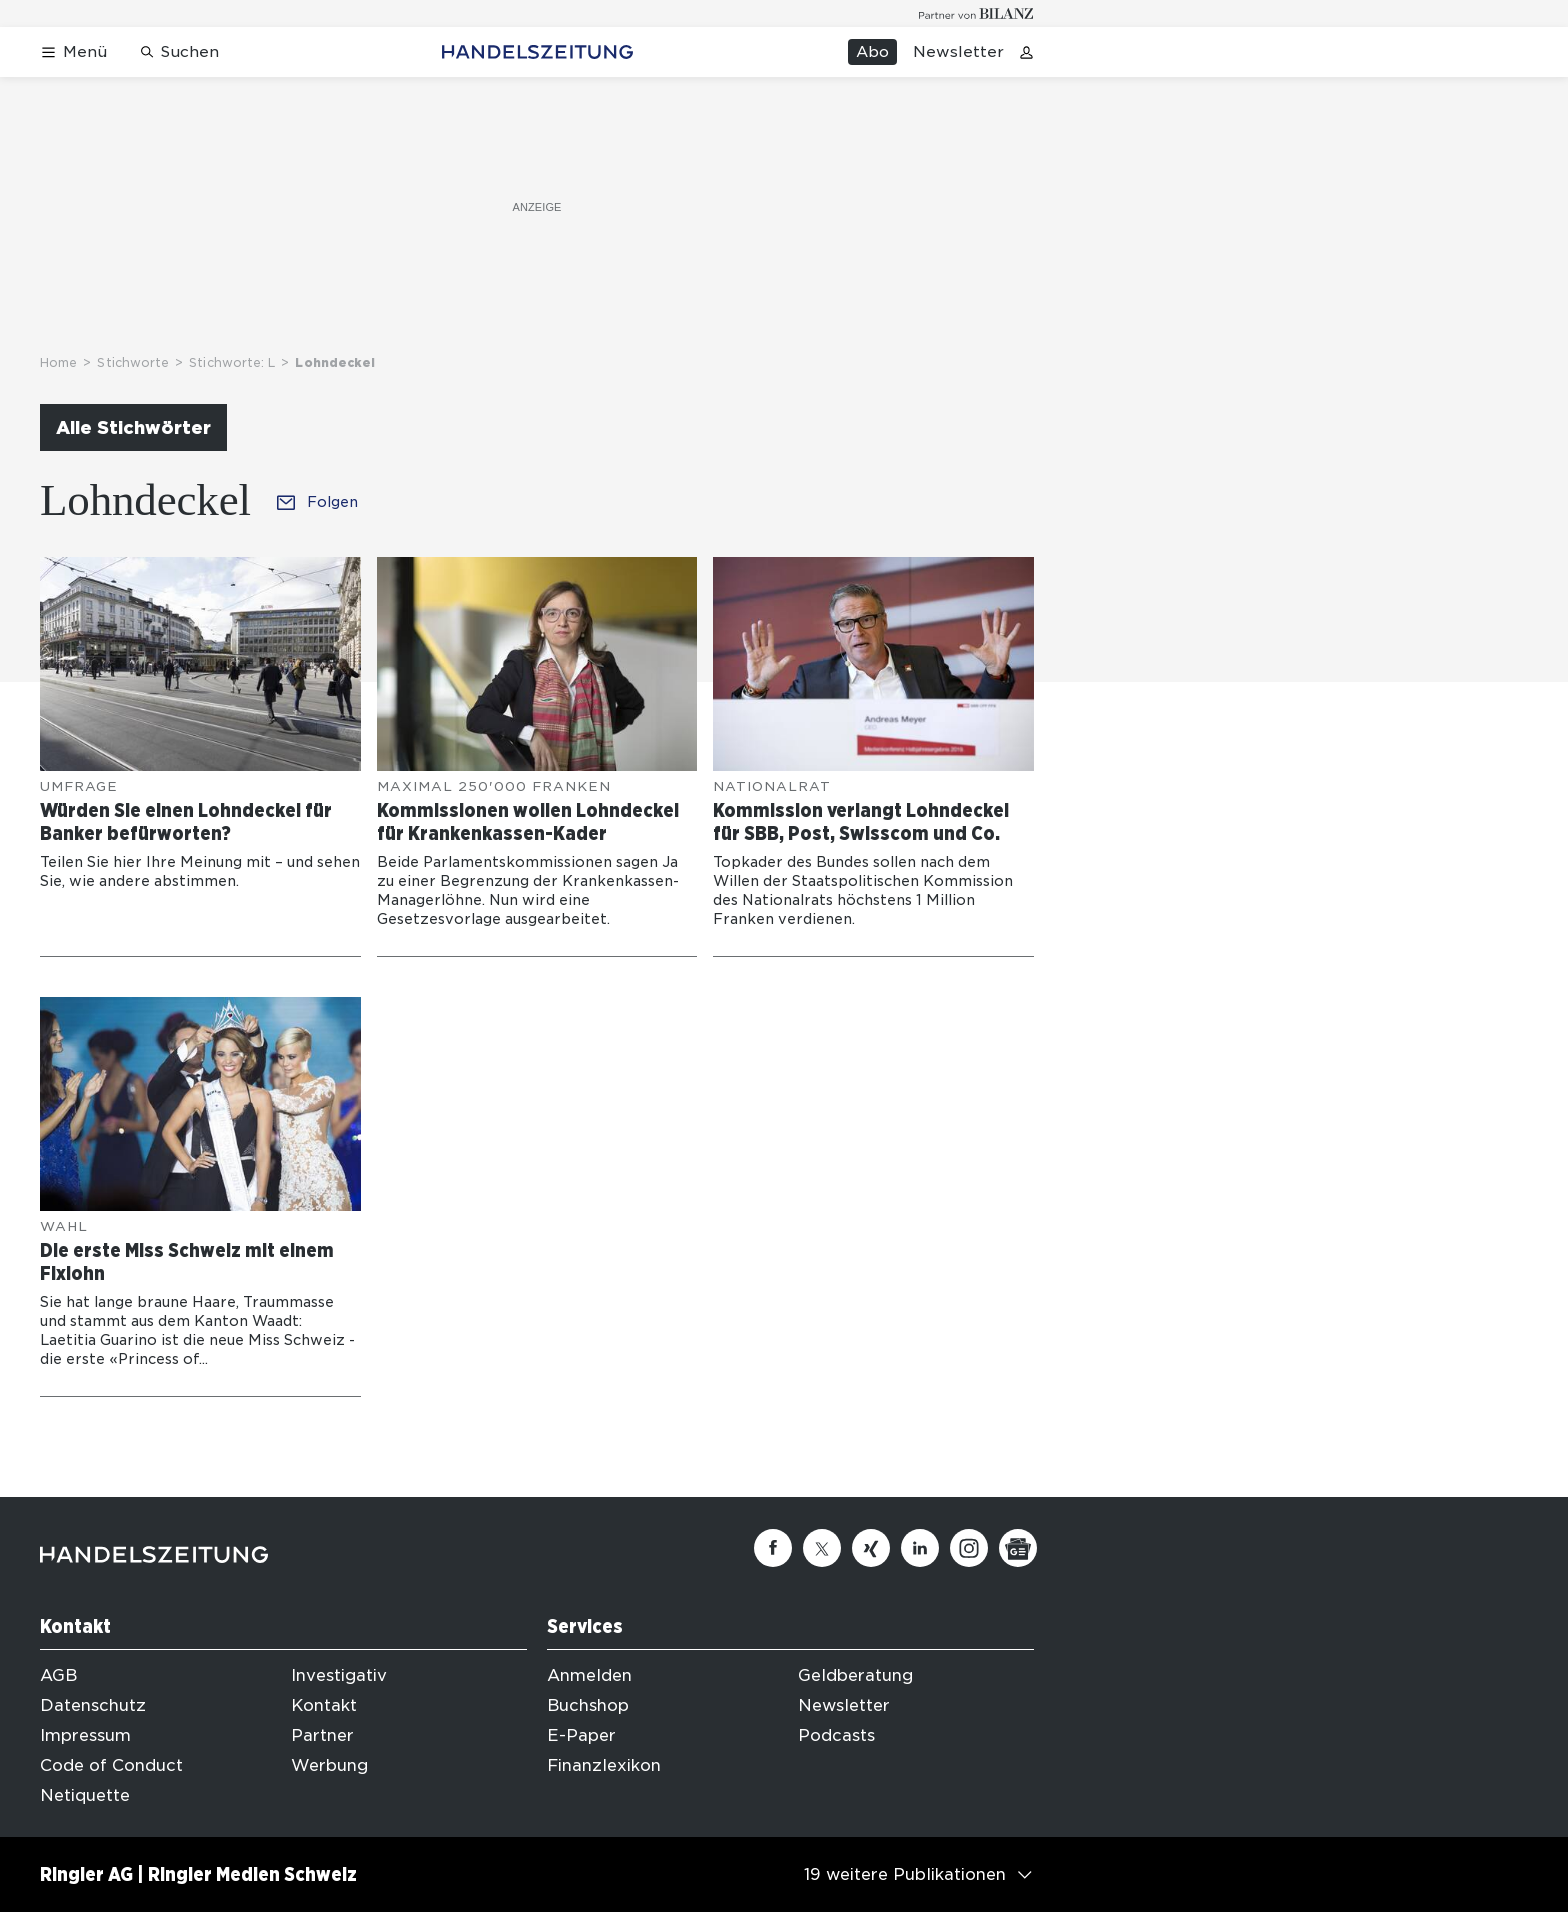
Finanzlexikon (604, 1765)
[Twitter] (822, 1548)
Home (58, 362)
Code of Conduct (111, 1765)
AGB (58, 1675)
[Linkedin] (920, 1548)
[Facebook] (773, 1548)
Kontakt (324, 1705)
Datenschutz (93, 1705)
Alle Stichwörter (133, 427)
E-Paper (581, 1735)
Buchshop (588, 1705)
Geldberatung (855, 1675)
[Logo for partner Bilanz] (976, 13)
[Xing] (871, 1548)
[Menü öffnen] (73, 52)
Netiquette (85, 1795)
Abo (872, 52)
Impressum (85, 1735)
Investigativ (339, 1675)
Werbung (329, 1765)
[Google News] (1018, 1548)
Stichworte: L (232, 362)
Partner (322, 1735)
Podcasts (836, 1735)
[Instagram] (969, 1548)
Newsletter (958, 52)
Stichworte (133, 362)
